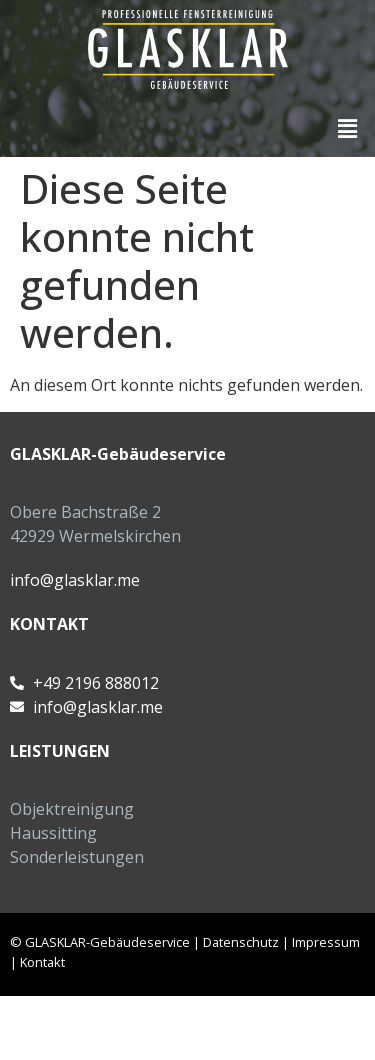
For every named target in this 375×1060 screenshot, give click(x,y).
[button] (348, 128)
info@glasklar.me (75, 580)
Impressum (326, 942)
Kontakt (42, 962)
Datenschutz (241, 942)
